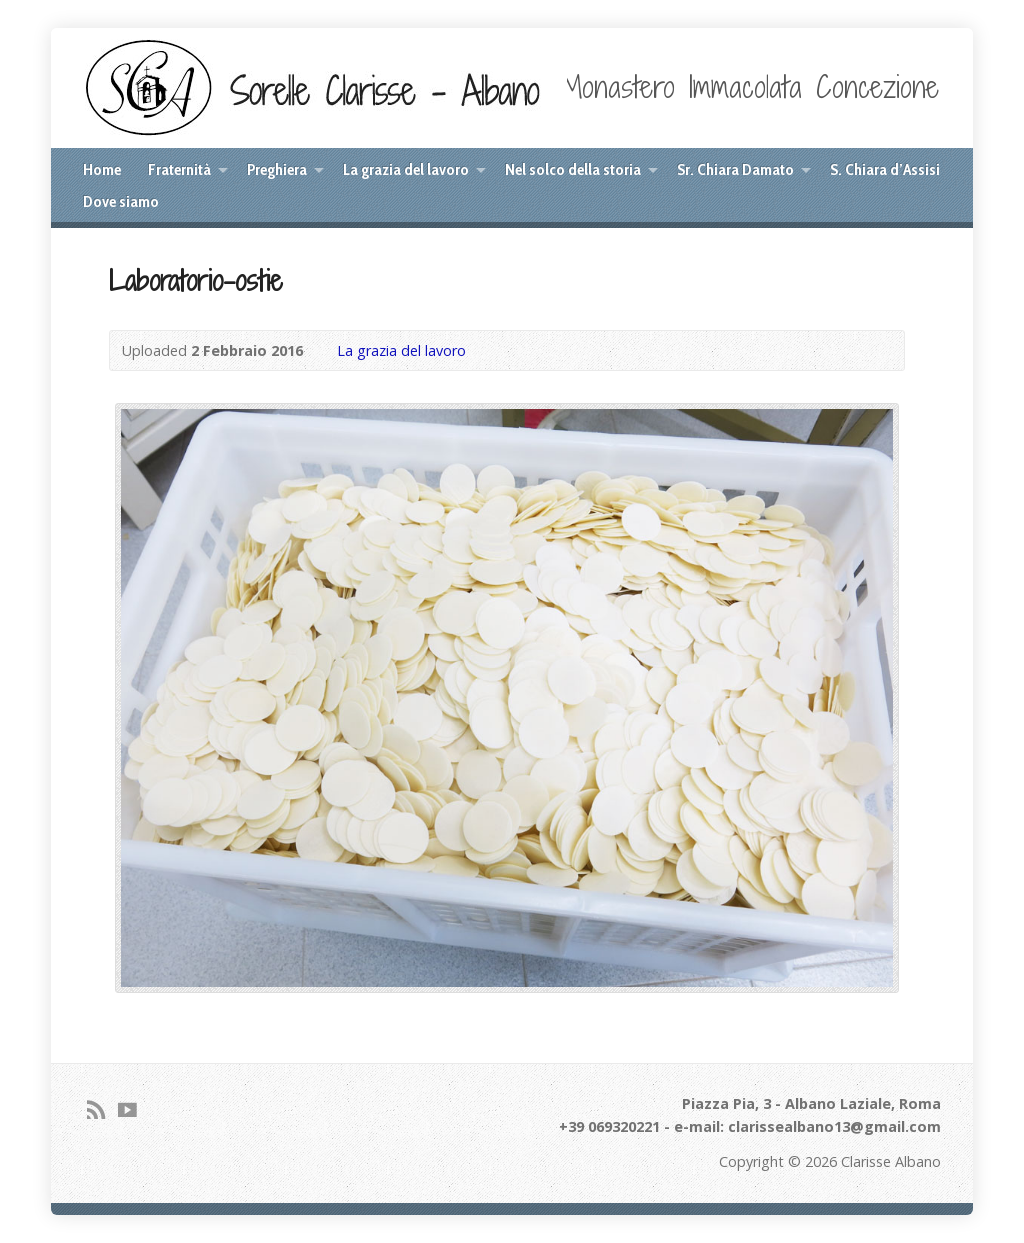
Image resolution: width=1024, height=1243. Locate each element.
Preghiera (277, 169)
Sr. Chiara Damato (735, 169)
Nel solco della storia (573, 169)
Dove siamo (121, 201)
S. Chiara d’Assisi (885, 169)
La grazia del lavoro (406, 169)
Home (102, 169)
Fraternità (179, 169)
